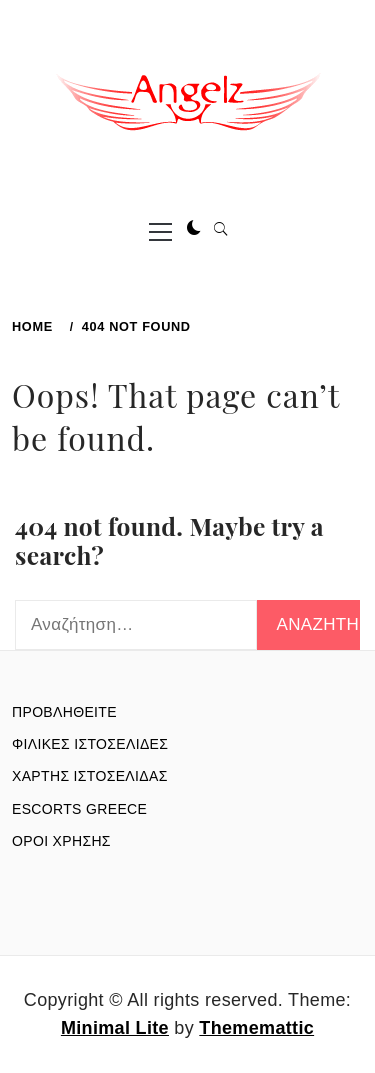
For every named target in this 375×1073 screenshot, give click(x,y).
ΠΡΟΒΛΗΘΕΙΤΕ (64, 712)
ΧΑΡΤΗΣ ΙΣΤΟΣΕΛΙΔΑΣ (90, 776)
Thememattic (256, 1028)
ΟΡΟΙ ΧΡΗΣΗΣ (61, 841)
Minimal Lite (115, 1028)
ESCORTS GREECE (79, 809)
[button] (194, 229)
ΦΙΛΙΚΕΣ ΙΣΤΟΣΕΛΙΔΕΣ (90, 744)
